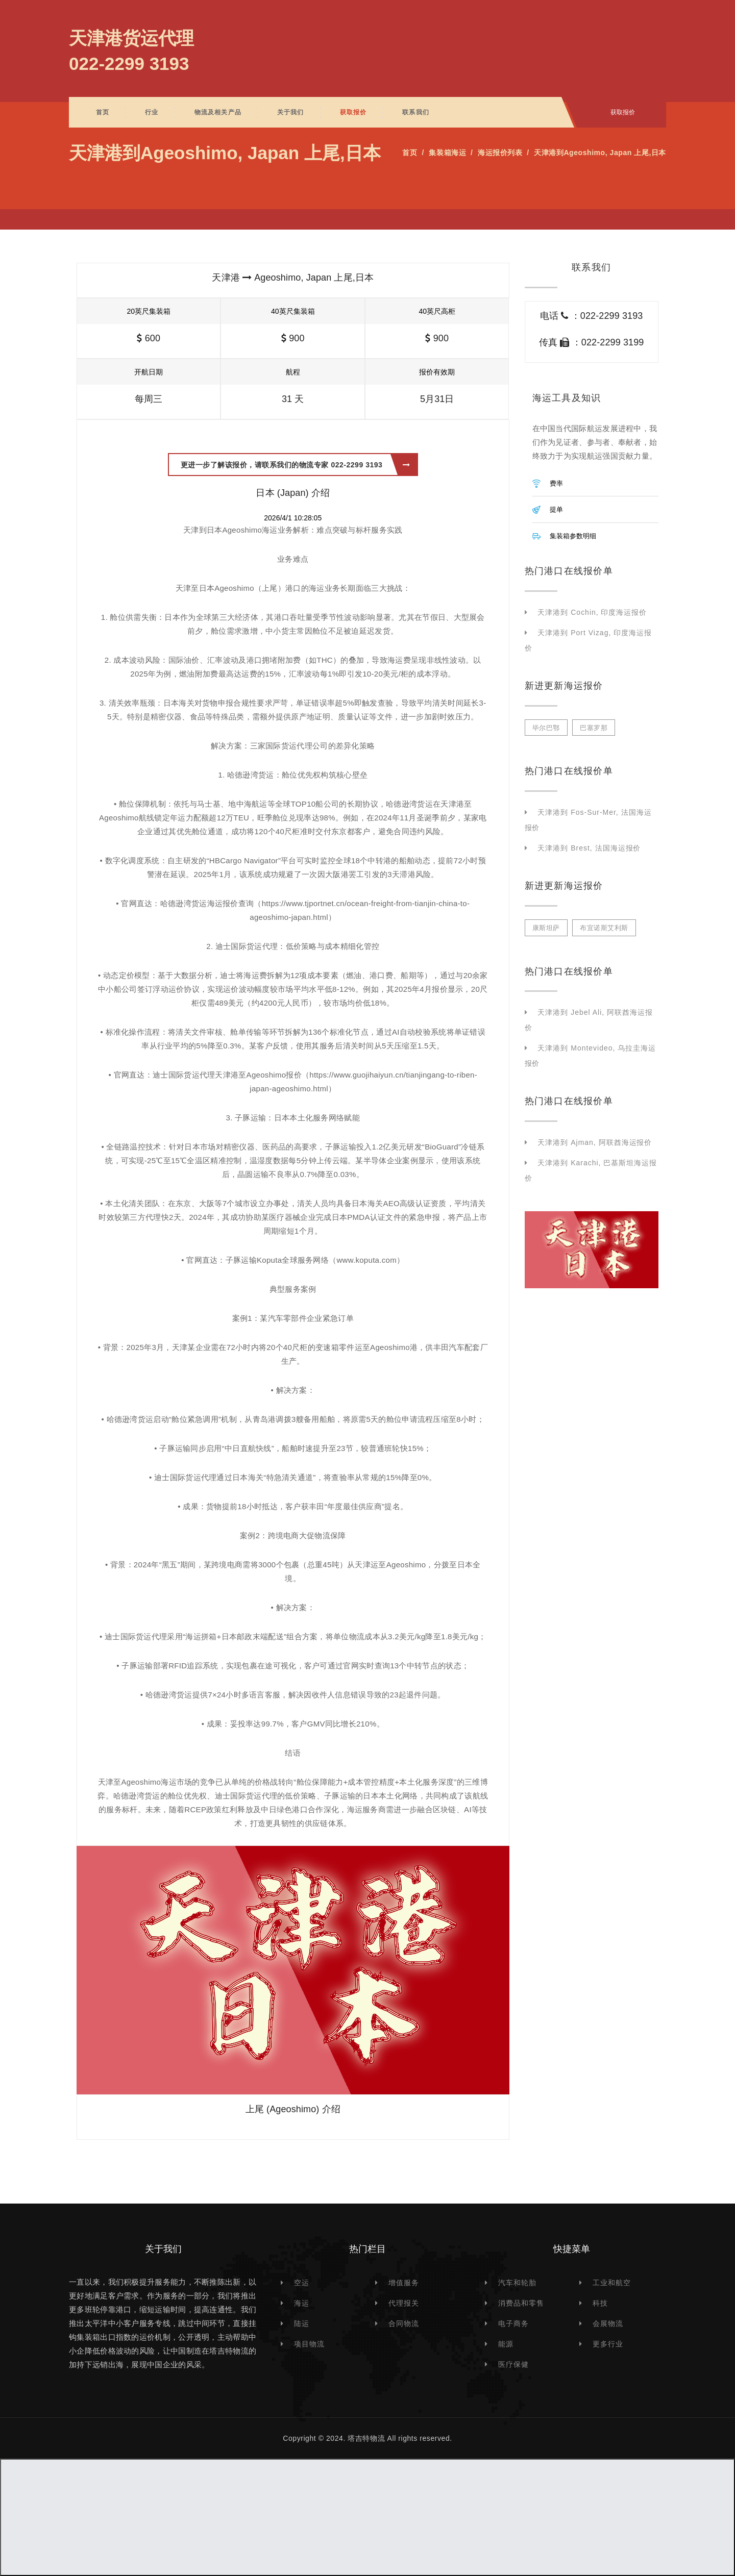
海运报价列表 (500, 152)
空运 (301, 2283)
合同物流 (403, 2323)
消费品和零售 (521, 2303)
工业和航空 (612, 2283)
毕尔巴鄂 (546, 728)
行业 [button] (151, 112)
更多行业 (608, 2344)
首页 (102, 112)
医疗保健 (513, 2364)
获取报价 (353, 112)
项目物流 (309, 2344)
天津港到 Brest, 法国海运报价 (589, 848)
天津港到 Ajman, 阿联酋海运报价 (594, 1142)
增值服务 (403, 2283)
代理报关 (403, 2303)
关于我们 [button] (290, 112)
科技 (600, 2303)
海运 (301, 2303)
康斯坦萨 (546, 928)
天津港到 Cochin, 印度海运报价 (592, 612)
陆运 (301, 2323)
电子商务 (513, 2323)
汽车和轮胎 (517, 2283)
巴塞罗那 (593, 728)
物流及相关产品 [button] (217, 112)
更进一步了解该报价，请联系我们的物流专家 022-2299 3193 (295, 465)
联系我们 (415, 112)
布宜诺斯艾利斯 (604, 928)
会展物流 (608, 2323)
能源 (505, 2344)
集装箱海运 (447, 152)
